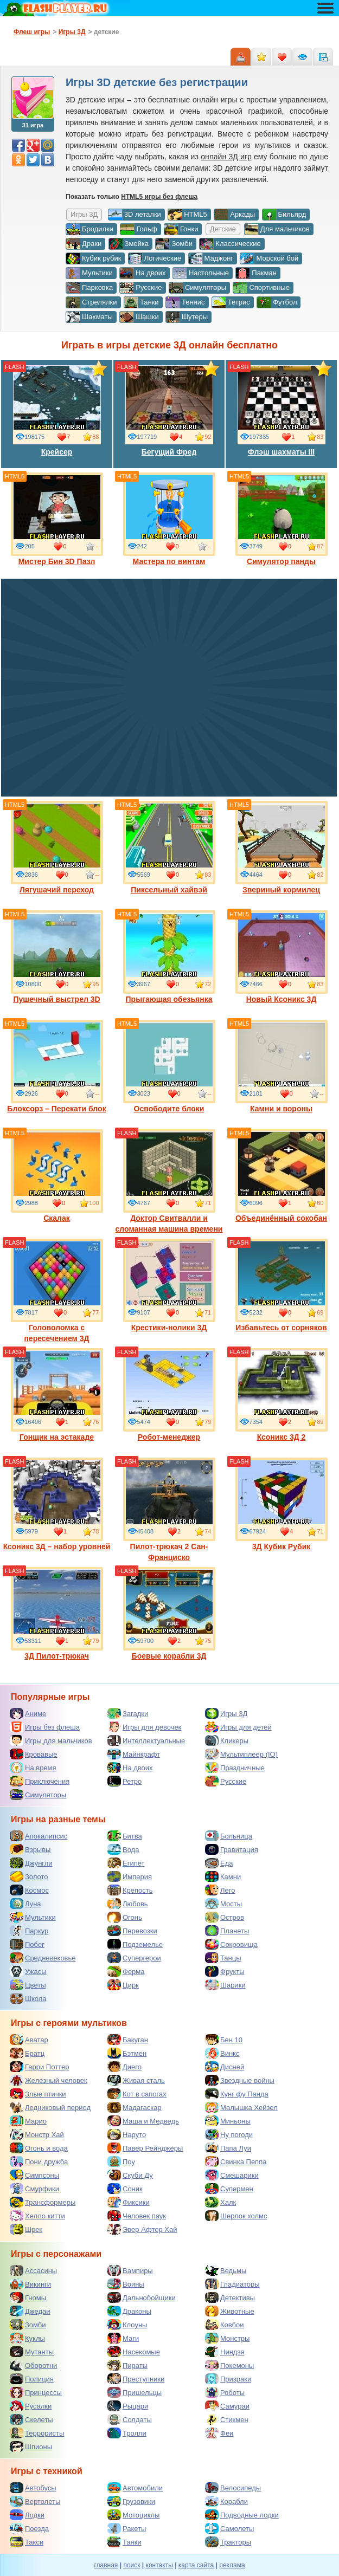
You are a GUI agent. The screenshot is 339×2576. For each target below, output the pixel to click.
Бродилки (89, 229)
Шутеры (186, 317)
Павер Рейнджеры (145, 2148)
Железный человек (48, 2080)
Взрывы (30, 1849)
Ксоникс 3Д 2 (281, 1394)
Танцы (223, 1957)
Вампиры (130, 2270)
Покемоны (229, 2365)
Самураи (227, 2405)
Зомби (174, 244)
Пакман (256, 273)
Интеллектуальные (146, 1740)
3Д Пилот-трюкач (57, 1613)
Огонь (124, 1917)
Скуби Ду (130, 2175)
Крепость (130, 1890)
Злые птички (38, 2093)
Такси (26, 2541)
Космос (29, 1890)
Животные (229, 2311)
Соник (125, 2188)
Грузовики (131, 2501)
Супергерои (134, 1957)
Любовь (127, 1903)
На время (33, 1767)
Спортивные (261, 288)
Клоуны (127, 2324)
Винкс (222, 2053)
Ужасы (28, 1971)
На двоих (142, 273)
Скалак (57, 1175)
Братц (27, 2053)
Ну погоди (229, 2134)
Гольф (138, 229)
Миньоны (228, 2120)
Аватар (29, 2039)
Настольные (200, 273)
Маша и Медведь (143, 2120)
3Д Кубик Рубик (281, 1504)
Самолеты (229, 2528)
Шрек (26, 2229)
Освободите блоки (169, 1066)
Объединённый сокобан (281, 1175)
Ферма (126, 1971)
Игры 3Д (226, 1713)
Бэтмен (126, 2053)
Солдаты (129, 2419)
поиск (131, 2565)
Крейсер (57, 409)
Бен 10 (223, 2039)
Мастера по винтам (169, 519)
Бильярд (284, 215)
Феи (219, 2433)
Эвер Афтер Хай (142, 2229)
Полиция (32, 2378)
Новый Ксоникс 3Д (281, 957)
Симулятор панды (281, 519)
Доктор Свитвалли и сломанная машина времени (169, 1181)
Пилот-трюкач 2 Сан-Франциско (169, 1510)
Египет (125, 1862)
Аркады (234, 215)
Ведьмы (225, 2270)
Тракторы (228, 2541)
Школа (28, 1998)
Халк (220, 2202)
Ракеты (126, 2528)
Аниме (28, 1713)
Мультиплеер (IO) (241, 1754)
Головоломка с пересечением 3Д (57, 1291)
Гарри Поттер (39, 2066)
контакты (159, 2565)
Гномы (28, 2297)
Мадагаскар (134, 2107)
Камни (223, 1876)
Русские (140, 288)
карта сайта (196, 2565)
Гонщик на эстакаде (57, 1394)
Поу (121, 2161)
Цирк (123, 1984)
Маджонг (211, 258)
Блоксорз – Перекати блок (56, 1066)
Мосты (223, 1903)
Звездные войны (239, 2080)
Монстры (227, 2338)
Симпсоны (34, 2175)
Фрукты (225, 1971)
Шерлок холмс (236, 2215)
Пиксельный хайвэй (169, 847)
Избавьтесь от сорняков (281, 1285)
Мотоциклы (133, 2514)
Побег (27, 1944)
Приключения (39, 1781)
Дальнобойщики (141, 2297)
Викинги (30, 2284)
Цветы (28, 1984)
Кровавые (33, 1754)
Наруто (126, 2134)
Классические (229, 244)
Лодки (27, 2514)
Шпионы (31, 2446)
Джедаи (30, 2311)
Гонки (181, 229)
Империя (129, 1876)
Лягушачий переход (57, 847)
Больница (228, 1835)
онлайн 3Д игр (226, 156)
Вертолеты (35, 2501)
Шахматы (89, 317)
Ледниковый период (50, 2107)
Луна (25, 1903)
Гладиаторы (232, 2284)
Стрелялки (91, 302)
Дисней (224, 2066)
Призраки (228, 2378)
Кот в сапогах (137, 2093)
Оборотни (33, 2365)
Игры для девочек (144, 1726)
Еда (219, 1862)
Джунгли (31, 1862)
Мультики (89, 273)
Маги (123, 2338)
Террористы (37, 2433)
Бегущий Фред (169, 409)
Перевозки (132, 1930)
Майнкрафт (133, 1754)
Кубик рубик (93, 258)
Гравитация (231, 1849)
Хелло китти (37, 2215)
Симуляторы (197, 288)
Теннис (185, 302)
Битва (124, 1835)
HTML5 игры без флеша (159, 196)
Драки (83, 244)
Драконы (129, 2311)
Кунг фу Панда (236, 2093)
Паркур (29, 1930)
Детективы (230, 2297)
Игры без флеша (45, 1726)
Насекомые (133, 2351)
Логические (154, 258)
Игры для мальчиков (51, 1740)
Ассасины (33, 2270)
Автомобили (135, 2487)
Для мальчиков (277, 229)
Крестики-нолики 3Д (169, 1285)
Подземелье (135, 1944)
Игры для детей (238, 1726)
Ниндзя (224, 2351)
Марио (28, 2120)
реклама (232, 2565)
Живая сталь (136, 2080)
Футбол (277, 302)
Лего (220, 1890)
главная (106, 2565)
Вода (123, 1849)
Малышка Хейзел (241, 2107)
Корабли (226, 2501)
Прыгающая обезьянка (169, 957)
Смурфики (34, 2188)
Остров (224, 1917)
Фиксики (128, 2202)
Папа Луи (228, 2148)
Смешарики (232, 2175)
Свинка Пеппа (235, 2161)
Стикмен (226, 2419)
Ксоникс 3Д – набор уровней (57, 1504)
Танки (141, 302)
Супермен (229, 2188)
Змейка (128, 244)
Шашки (139, 317)
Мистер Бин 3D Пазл (57, 519)
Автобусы (33, 2487)
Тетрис (231, 302)
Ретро (124, 1781)
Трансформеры (42, 2202)
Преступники (135, 2378)
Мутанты (32, 2351)
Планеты (227, 1930)
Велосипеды (233, 2487)
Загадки (127, 1713)
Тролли (126, 2433)
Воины (125, 2284)
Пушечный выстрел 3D (57, 957)
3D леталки (134, 215)
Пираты (127, 2365)
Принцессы (36, 2392)
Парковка (89, 288)
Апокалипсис (38, 1835)
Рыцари (127, 2405)
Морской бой (269, 258)
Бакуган (127, 2039)
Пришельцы (134, 2392)
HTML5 (187, 215)
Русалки (31, 2405)
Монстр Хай (37, 2134)
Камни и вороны (281, 1066)
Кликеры (226, 1740)
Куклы (27, 2338)
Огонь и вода (39, 2148)
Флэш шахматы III (281, 409)
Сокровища (231, 1944)
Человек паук (136, 2215)
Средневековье (43, 1957)
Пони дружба (39, 2161)
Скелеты (31, 2419)
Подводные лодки (242, 2514)
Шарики (225, 1984)
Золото (29, 1876)
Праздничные (235, 1767)
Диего (124, 2066)
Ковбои (224, 2324)
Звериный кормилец (281, 847)
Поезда (29, 2528)
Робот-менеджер (169, 1394)
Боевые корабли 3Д (169, 1613)
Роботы (225, 2392)
